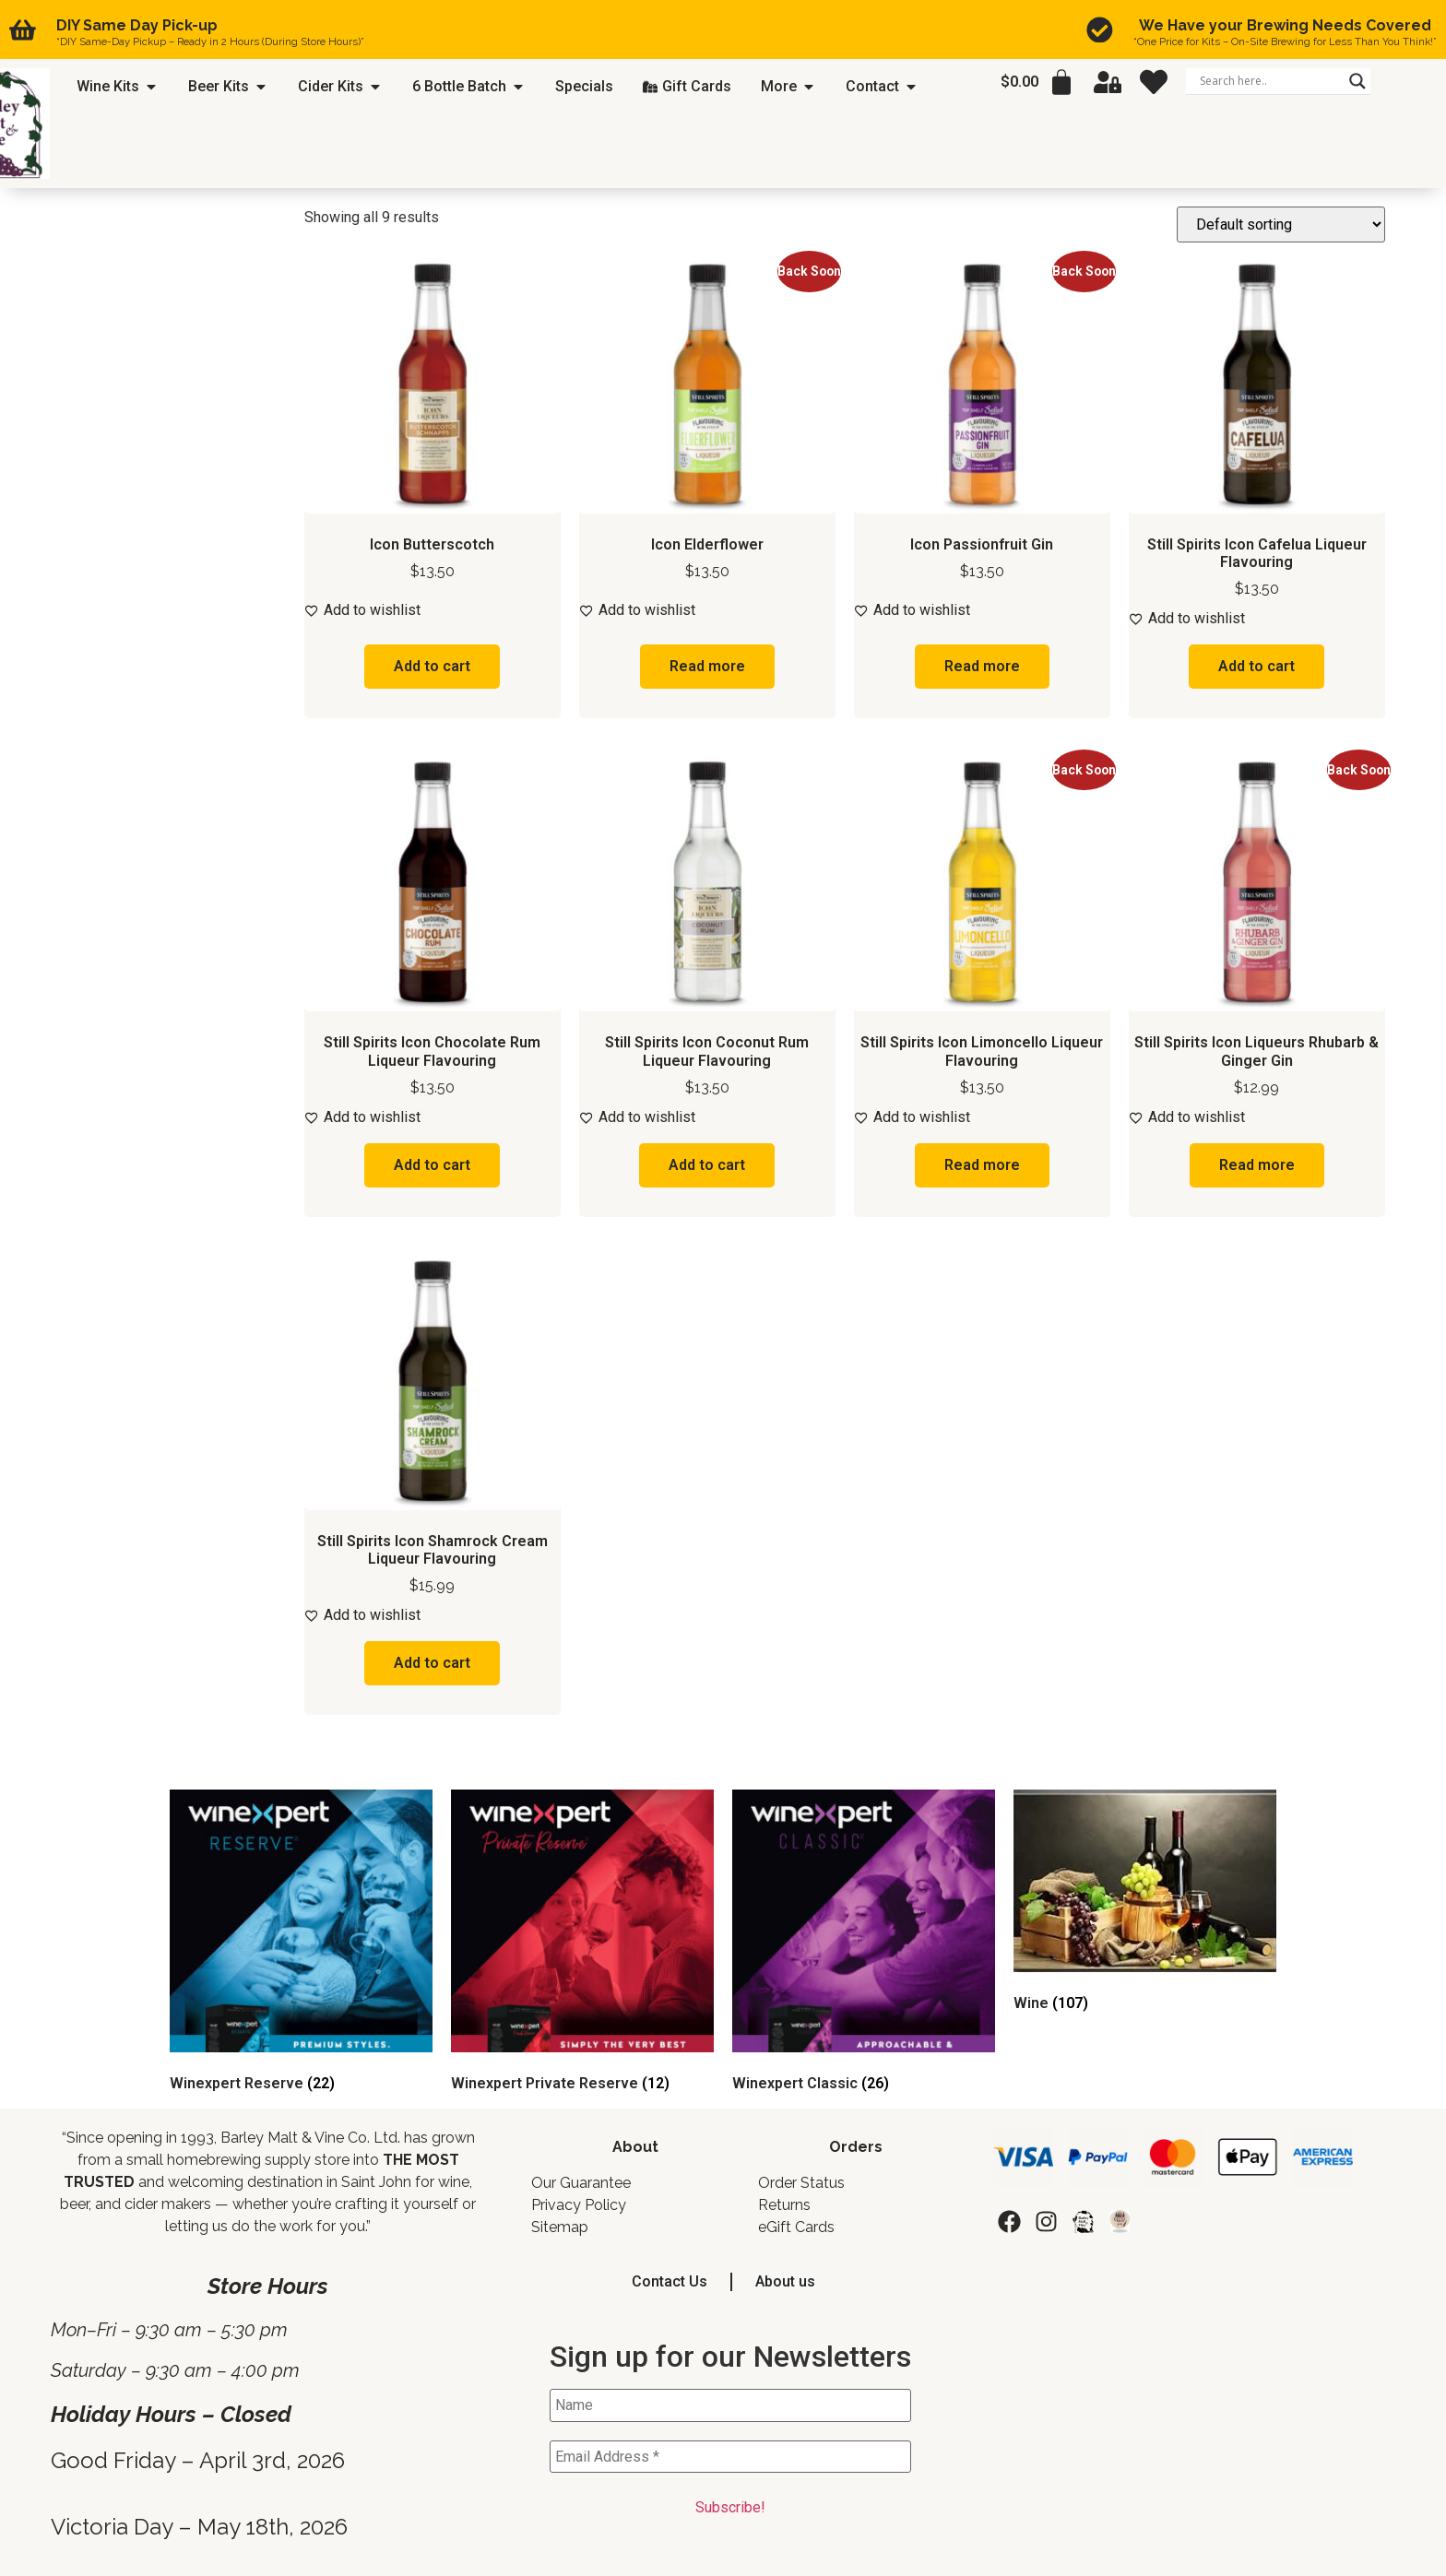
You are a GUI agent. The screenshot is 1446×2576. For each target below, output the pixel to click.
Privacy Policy (578, 2205)
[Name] (730, 2405)
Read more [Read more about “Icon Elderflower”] (707, 666)
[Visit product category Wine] (1144, 1904)
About (635, 2147)
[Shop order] (1281, 224)
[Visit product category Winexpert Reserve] (301, 1944)
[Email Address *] (730, 2457)
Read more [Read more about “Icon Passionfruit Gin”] (982, 666)
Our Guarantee (581, 2183)
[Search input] (1270, 81)
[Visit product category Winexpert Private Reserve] (582, 1944)
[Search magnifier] (1357, 81)
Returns (784, 2205)
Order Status (801, 2183)
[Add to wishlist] (432, 610)
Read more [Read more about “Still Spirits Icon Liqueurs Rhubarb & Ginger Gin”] (1257, 1165)
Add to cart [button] (432, 666)
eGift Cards (796, 2227)
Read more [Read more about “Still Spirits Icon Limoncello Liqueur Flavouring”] (982, 1165)
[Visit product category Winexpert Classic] (863, 1944)
